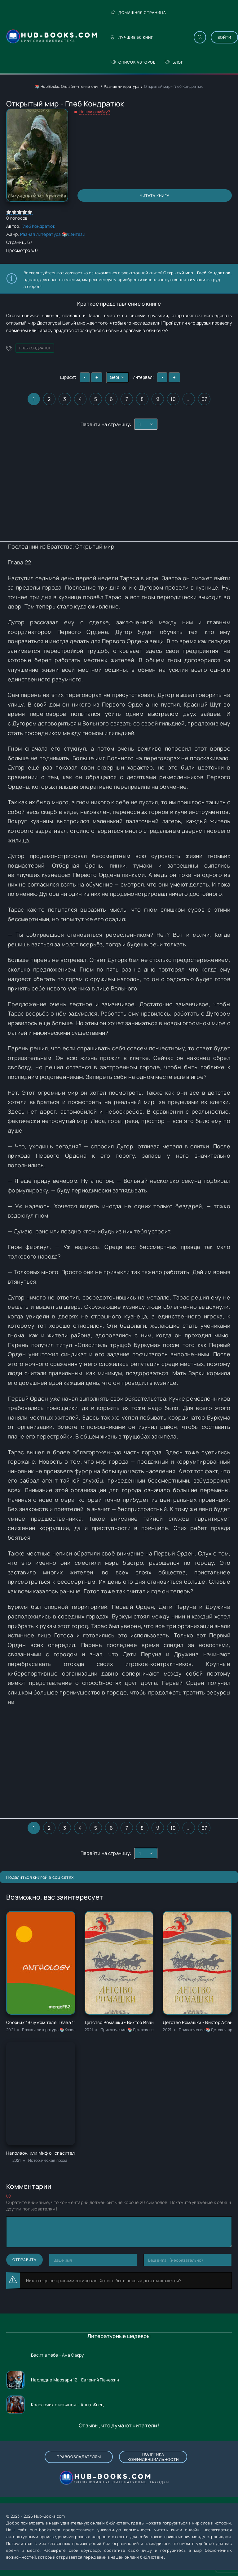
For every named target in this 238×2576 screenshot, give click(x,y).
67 (204, 399)
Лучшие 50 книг (132, 37)
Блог (174, 62)
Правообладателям (79, 2456)
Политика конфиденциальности (153, 2457)
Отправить (24, 2259)
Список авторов (133, 62)
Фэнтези (76, 234)
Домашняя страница (138, 12)
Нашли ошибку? (94, 111)
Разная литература (121, 86)
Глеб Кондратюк (38, 226)
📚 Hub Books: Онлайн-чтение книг (67, 86)
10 (173, 399)
